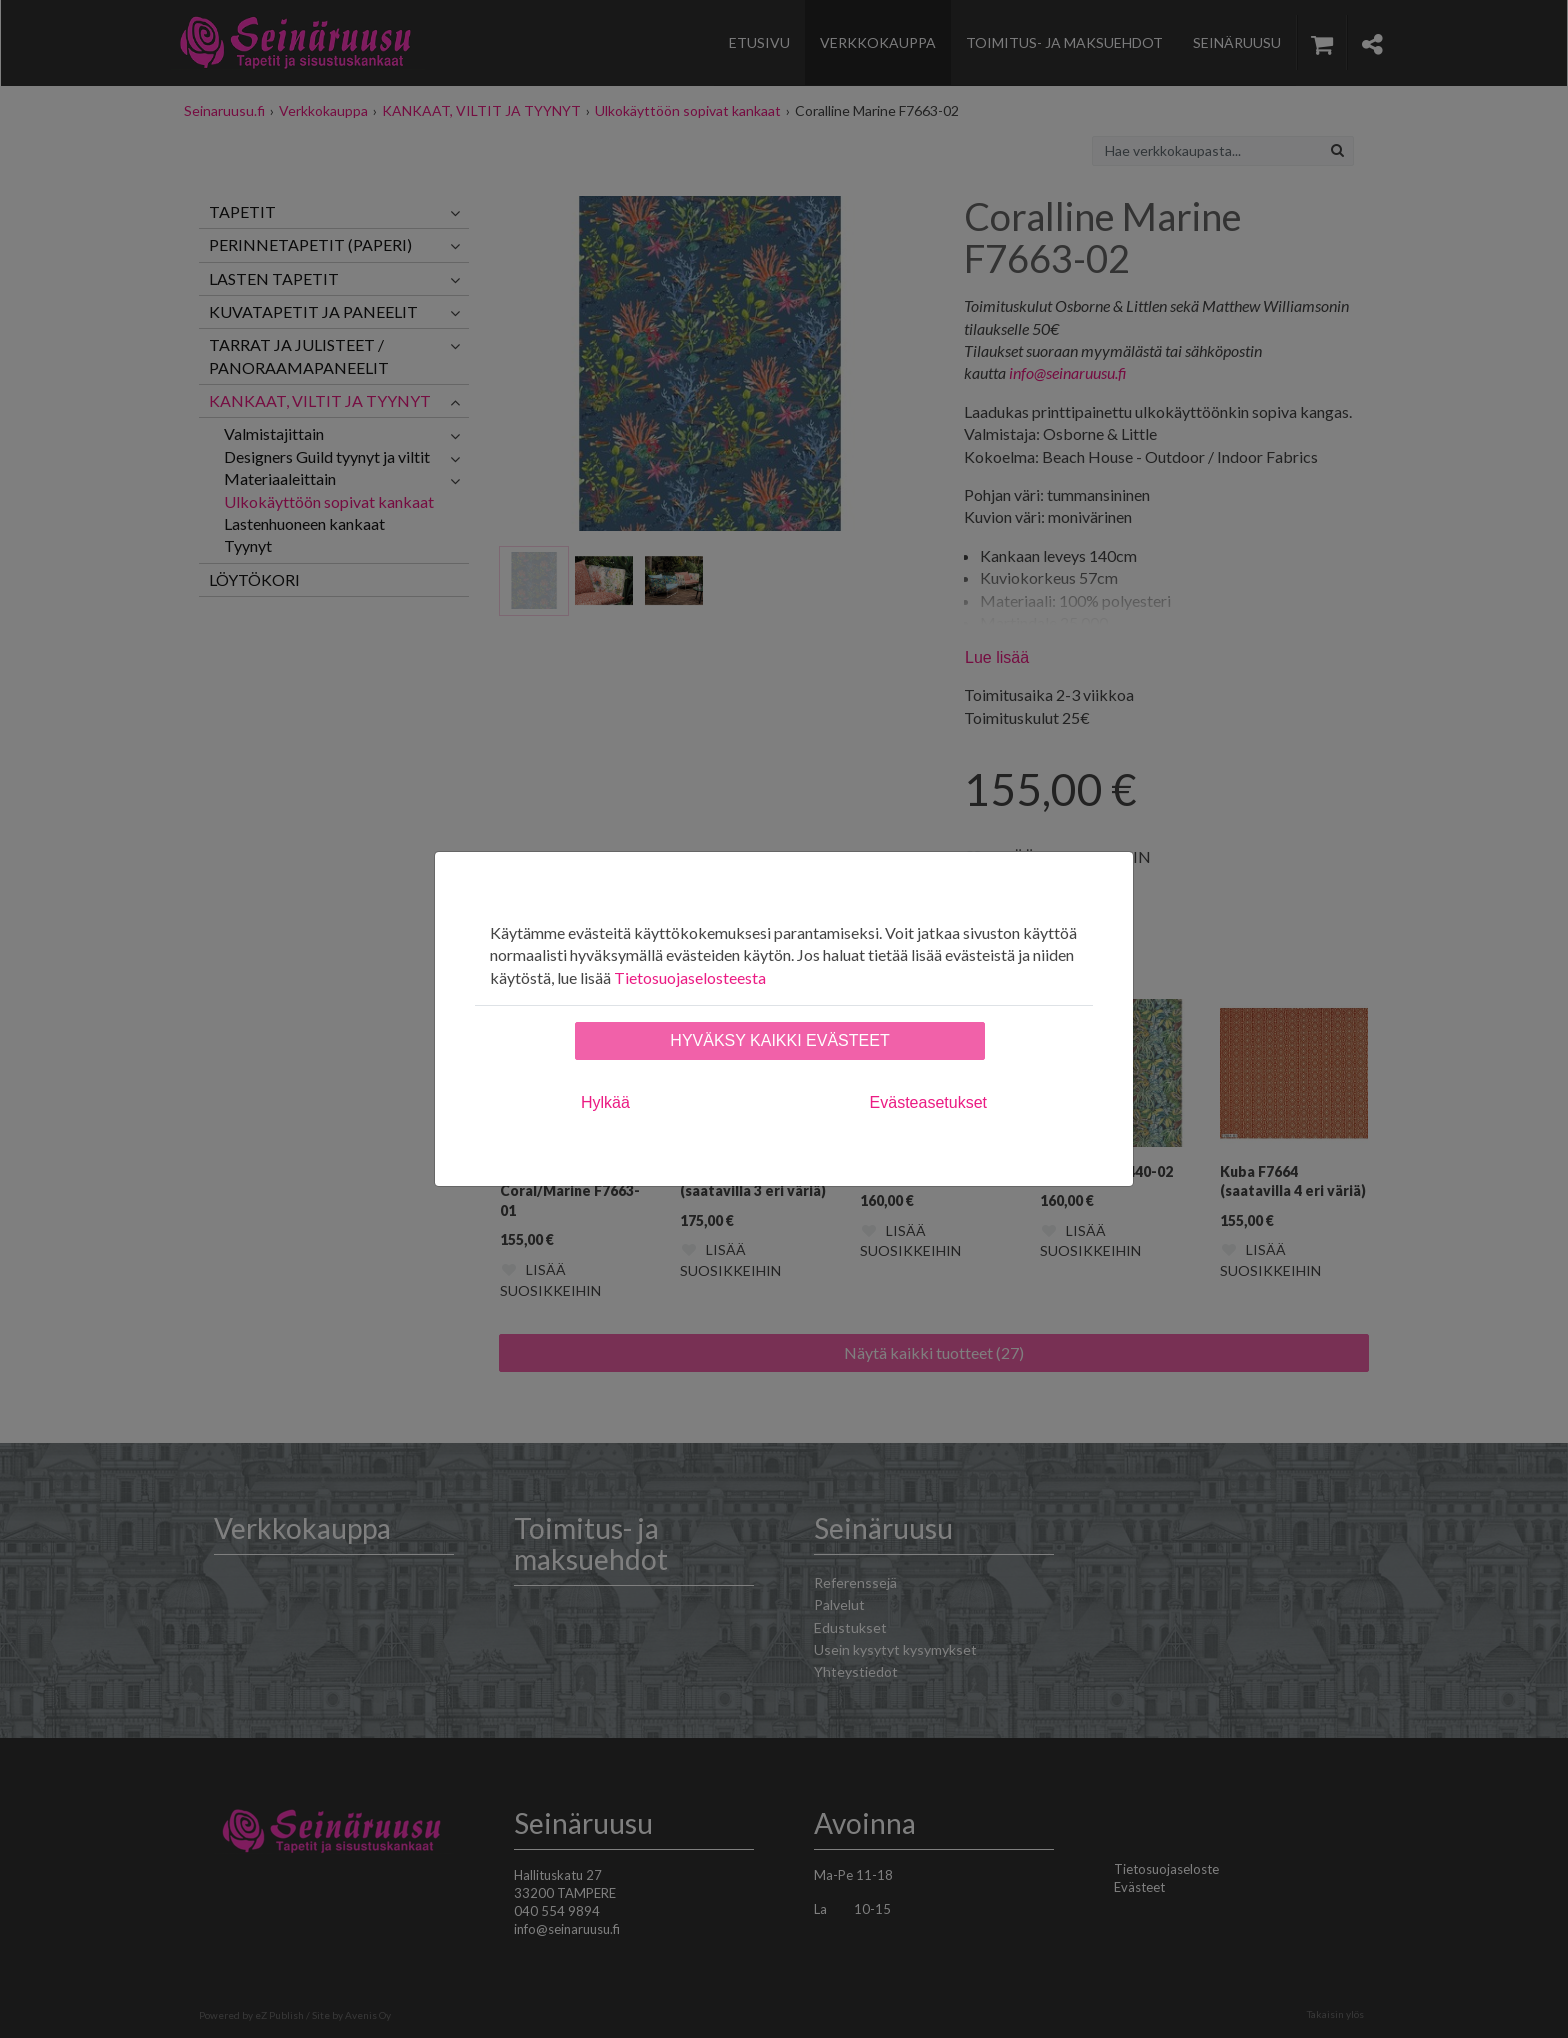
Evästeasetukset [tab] (928, 1102)
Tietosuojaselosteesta (690, 977)
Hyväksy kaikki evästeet (779, 1040)
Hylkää (605, 1102)
